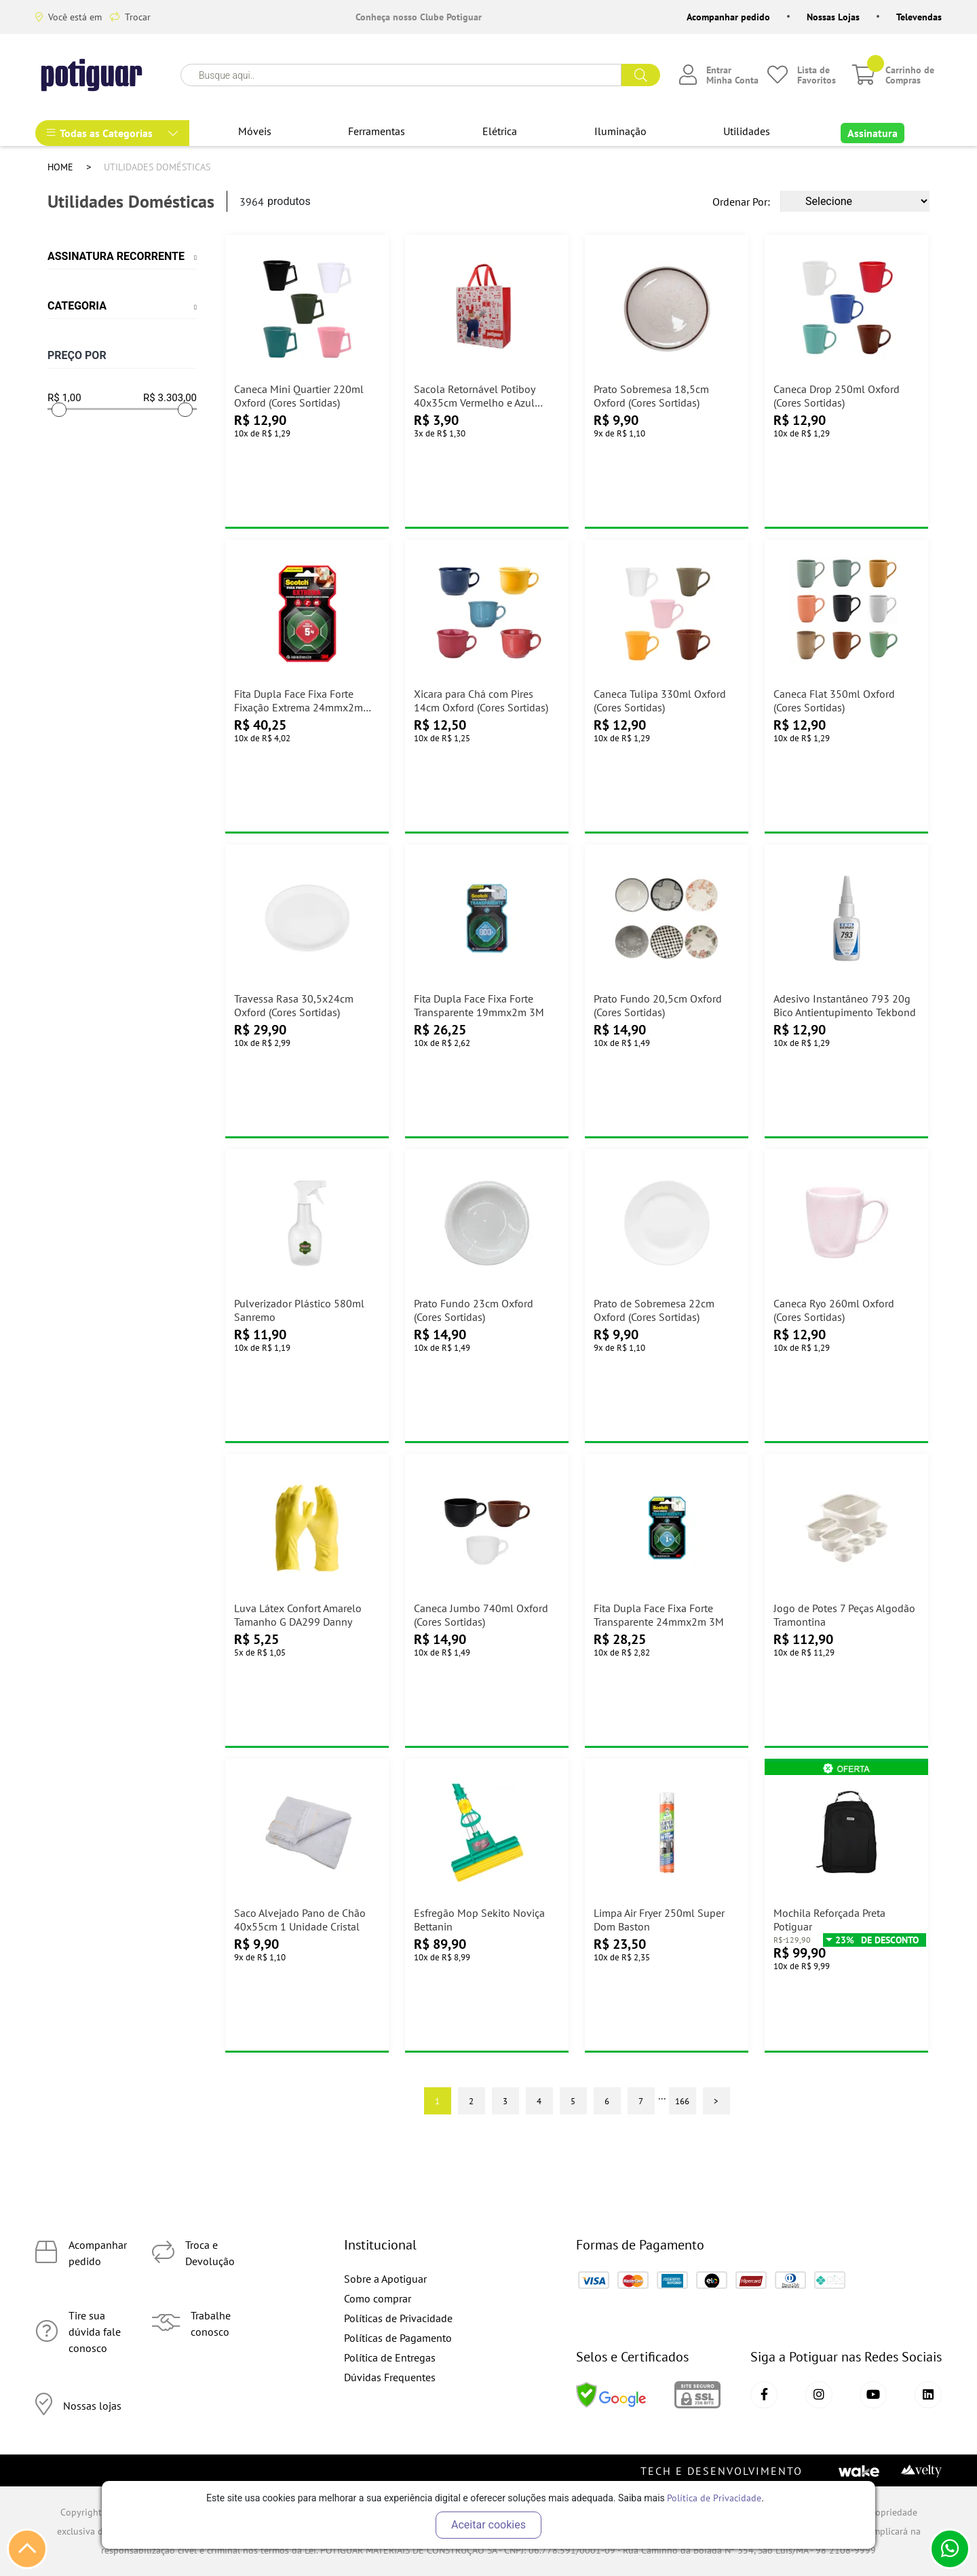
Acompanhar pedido (728, 17)
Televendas (919, 17)
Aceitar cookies (488, 2524)
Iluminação (620, 131)
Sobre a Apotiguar (385, 2278)
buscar (640, 75)
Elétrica (499, 131)
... (662, 2095)
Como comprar (377, 2298)
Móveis (254, 131)
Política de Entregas (390, 2357)
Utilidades (746, 131)
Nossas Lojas (833, 17)
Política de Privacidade (714, 2497)
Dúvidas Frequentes (390, 2377)
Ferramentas (376, 131)
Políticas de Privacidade (398, 2318)
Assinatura (872, 133)
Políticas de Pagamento (398, 2338)
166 (682, 2100)
